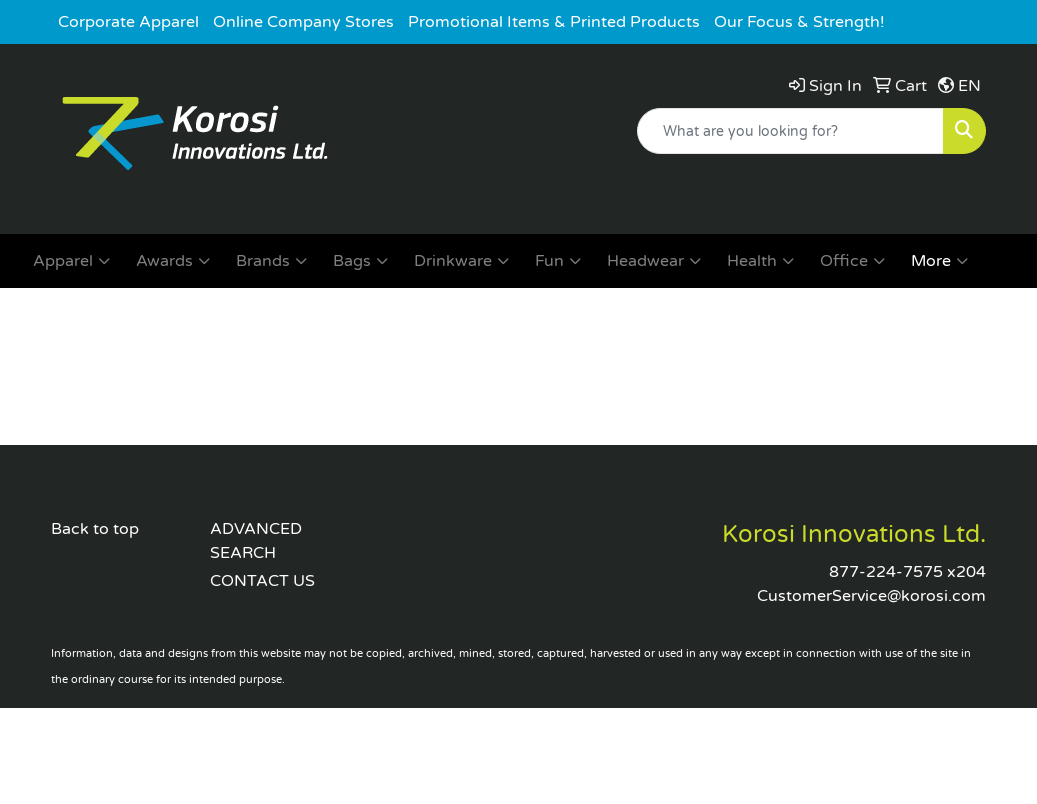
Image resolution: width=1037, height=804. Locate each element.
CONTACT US (262, 581)
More (939, 261)
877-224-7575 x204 (907, 572)
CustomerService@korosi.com (871, 596)
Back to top (95, 529)
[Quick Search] (790, 131)
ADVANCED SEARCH (256, 541)
